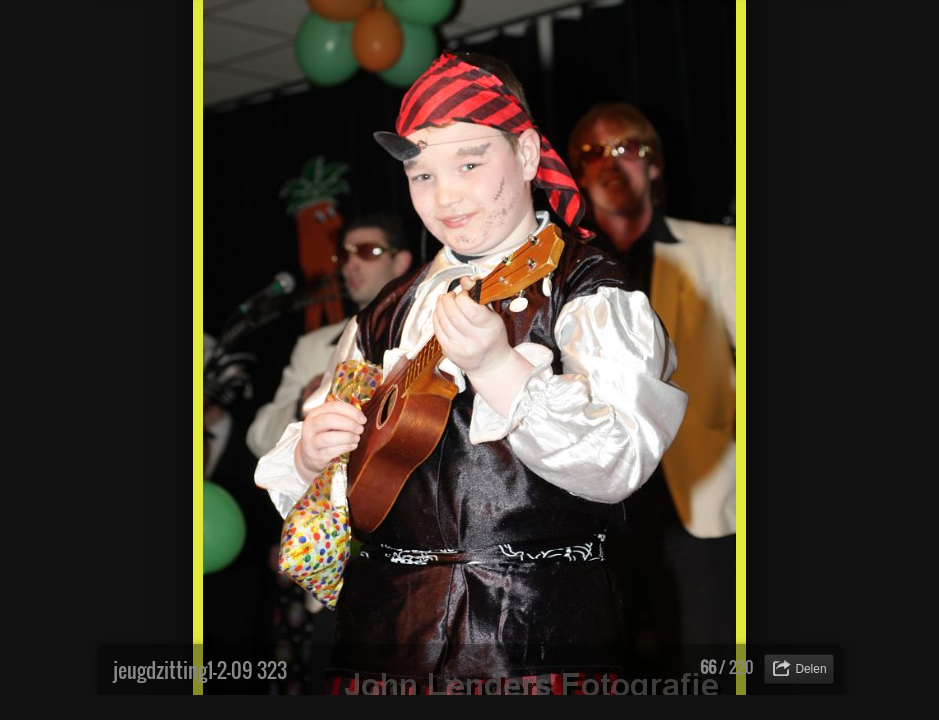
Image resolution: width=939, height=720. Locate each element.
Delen (810, 669)
